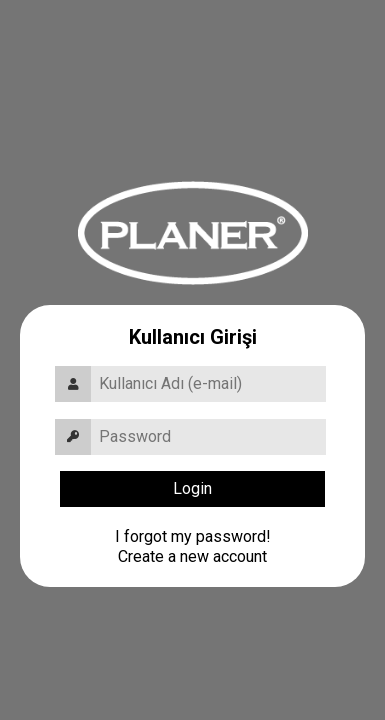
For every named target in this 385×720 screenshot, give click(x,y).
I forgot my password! (193, 536)
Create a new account (192, 556)
